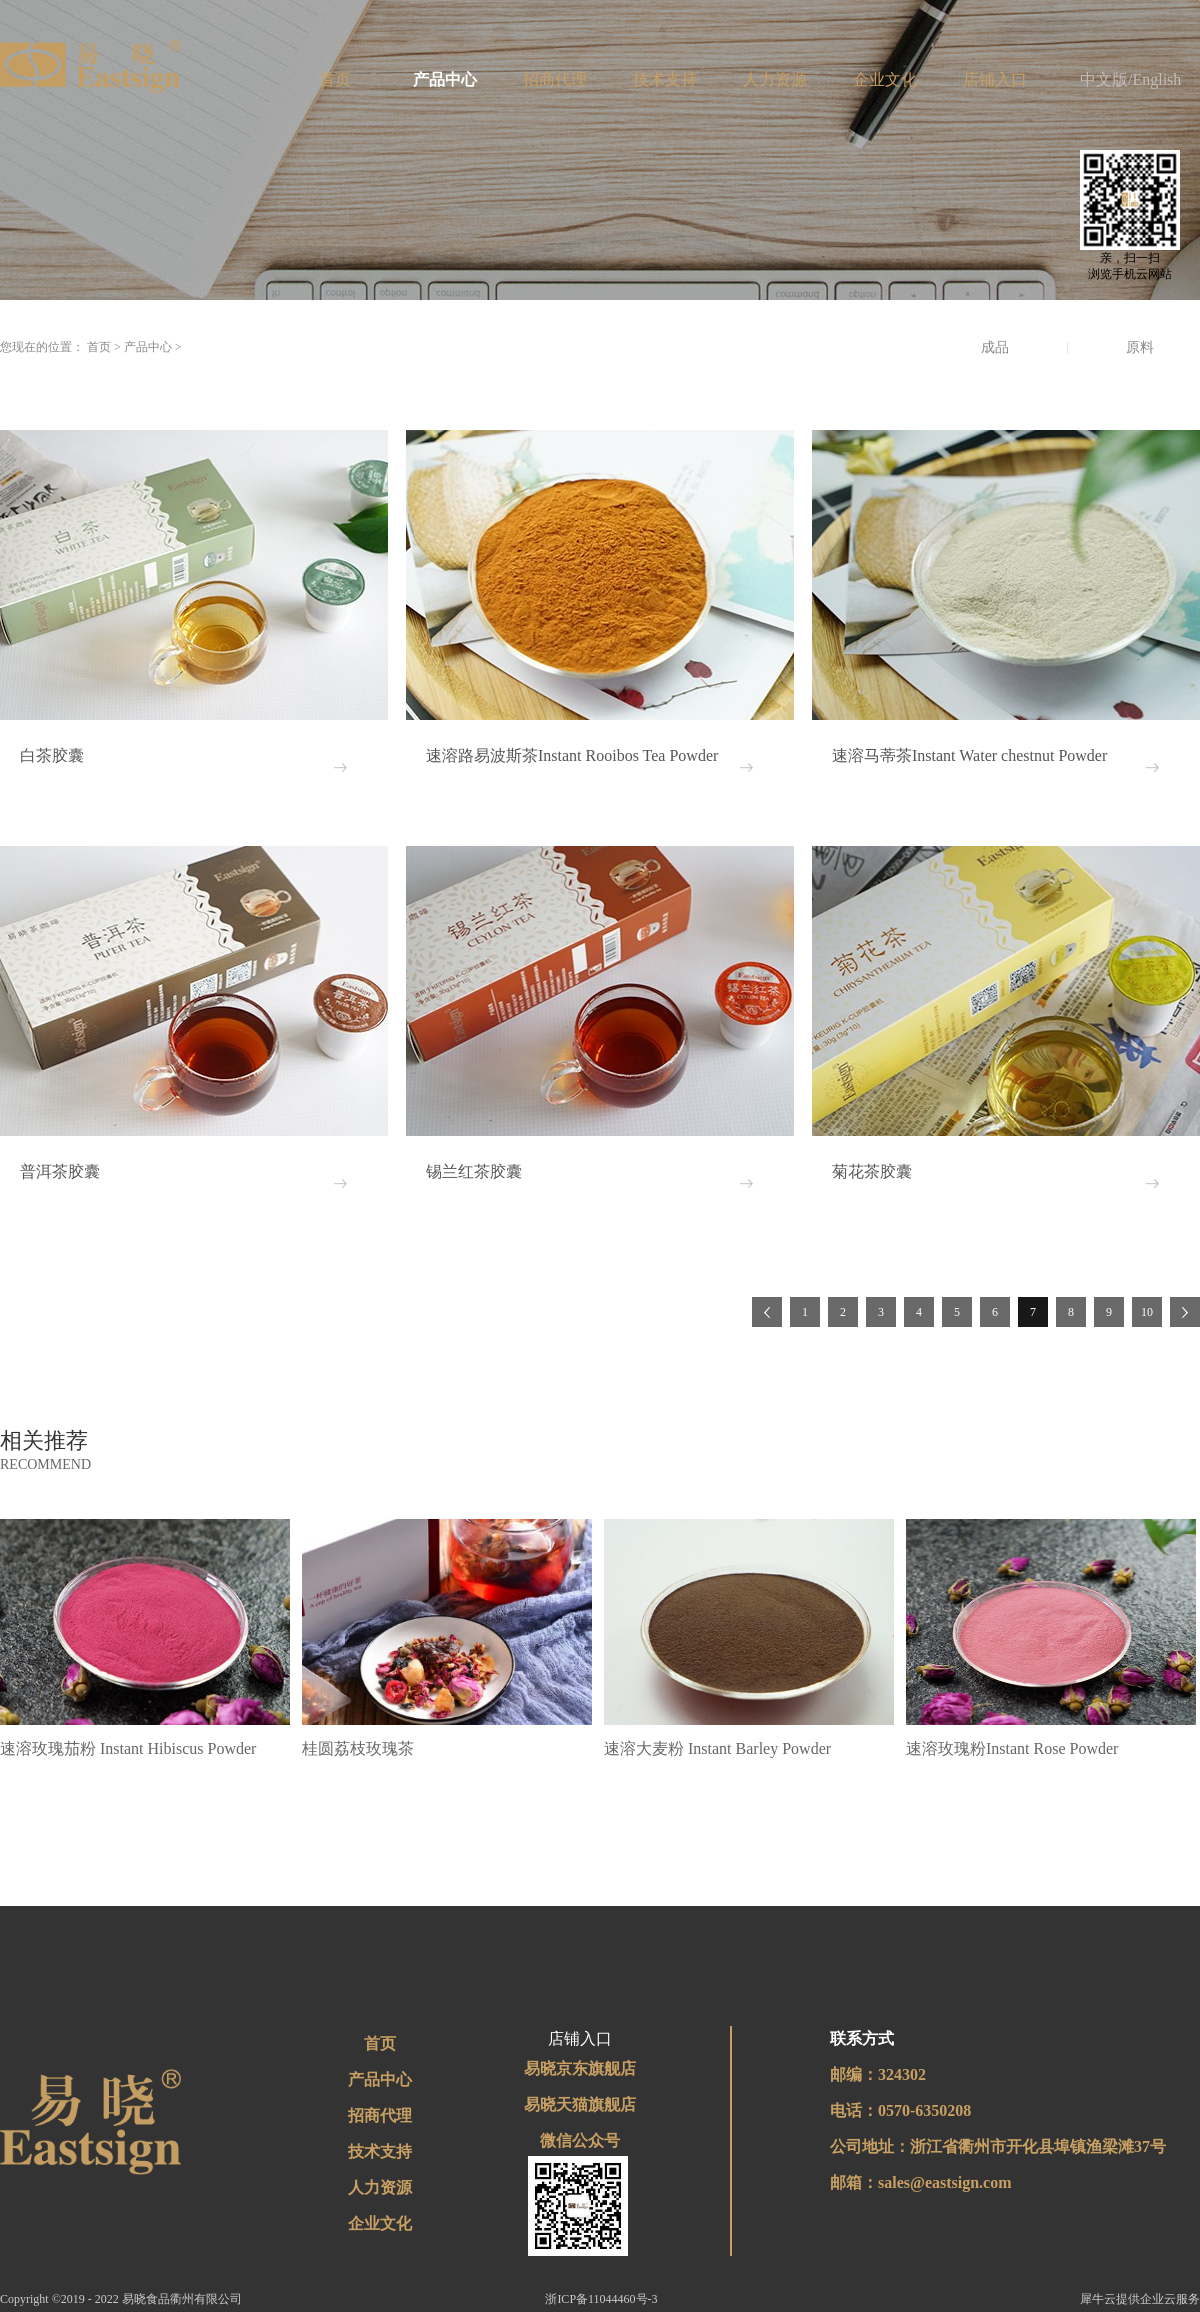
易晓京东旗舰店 (580, 2068)
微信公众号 (580, 2140)
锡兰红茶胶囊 (474, 1171)
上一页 (767, 1312)
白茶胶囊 (52, 755)
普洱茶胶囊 (60, 1171)
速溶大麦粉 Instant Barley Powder (717, 1748)
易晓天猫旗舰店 (580, 2104)
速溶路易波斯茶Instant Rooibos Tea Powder (572, 755)
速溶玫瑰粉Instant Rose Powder (1012, 1748)
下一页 (1185, 1312)
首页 (335, 79)
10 (1147, 1312)
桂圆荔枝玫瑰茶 (358, 1748)
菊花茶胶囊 (872, 1171)
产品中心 (148, 347)
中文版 (1104, 79)
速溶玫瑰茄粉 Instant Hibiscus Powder (128, 1748)
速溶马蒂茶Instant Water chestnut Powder (969, 755)
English (1156, 79)
